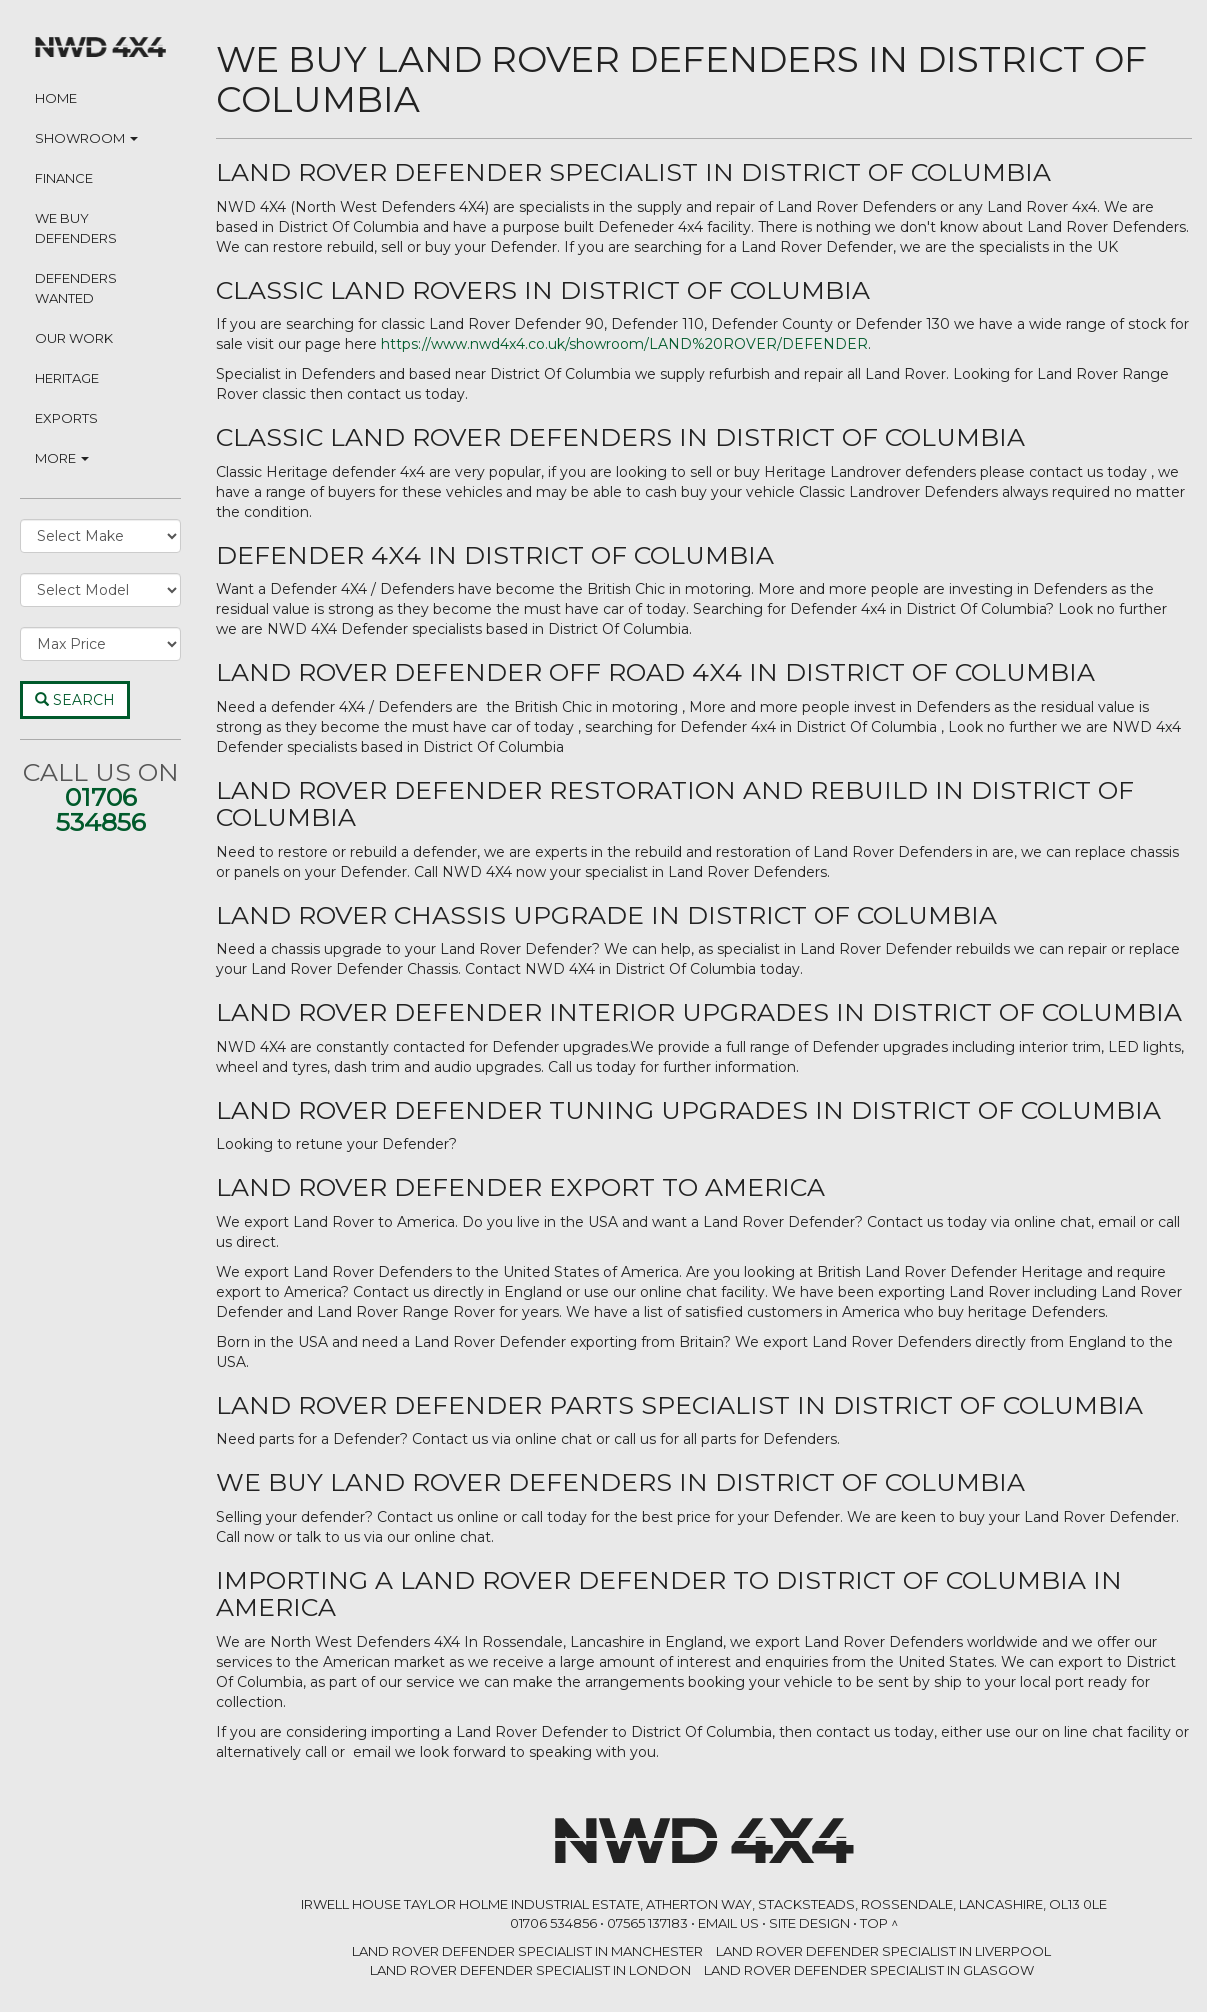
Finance (64, 178)
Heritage (67, 378)
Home (56, 98)
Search (75, 700)
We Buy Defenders (76, 228)
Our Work (74, 338)
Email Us (728, 1923)
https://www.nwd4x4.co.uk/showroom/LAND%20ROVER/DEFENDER (624, 344)
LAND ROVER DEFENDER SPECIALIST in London (530, 1970)
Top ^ (879, 1923)
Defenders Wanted (76, 288)
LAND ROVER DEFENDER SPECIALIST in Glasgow (869, 1970)
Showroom (86, 138)
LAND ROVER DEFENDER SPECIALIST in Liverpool (883, 1951)
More (62, 458)
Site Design (809, 1923)
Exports (66, 418)
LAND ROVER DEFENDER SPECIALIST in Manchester (527, 1951)
